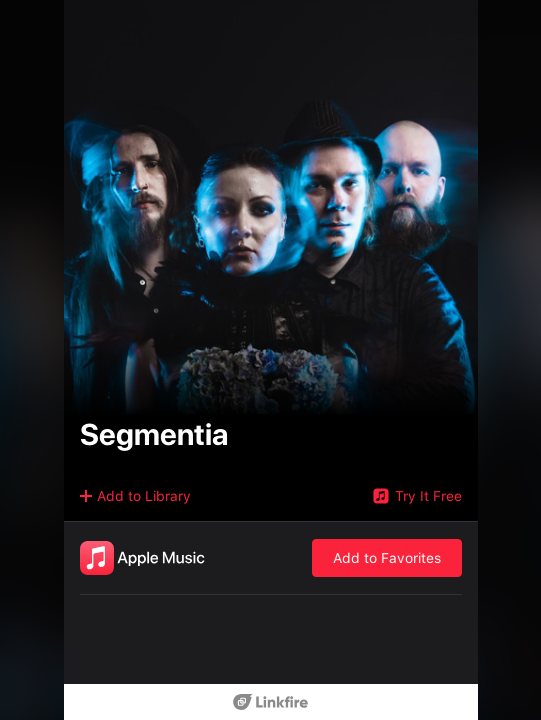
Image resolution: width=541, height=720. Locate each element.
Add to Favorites (387, 558)
